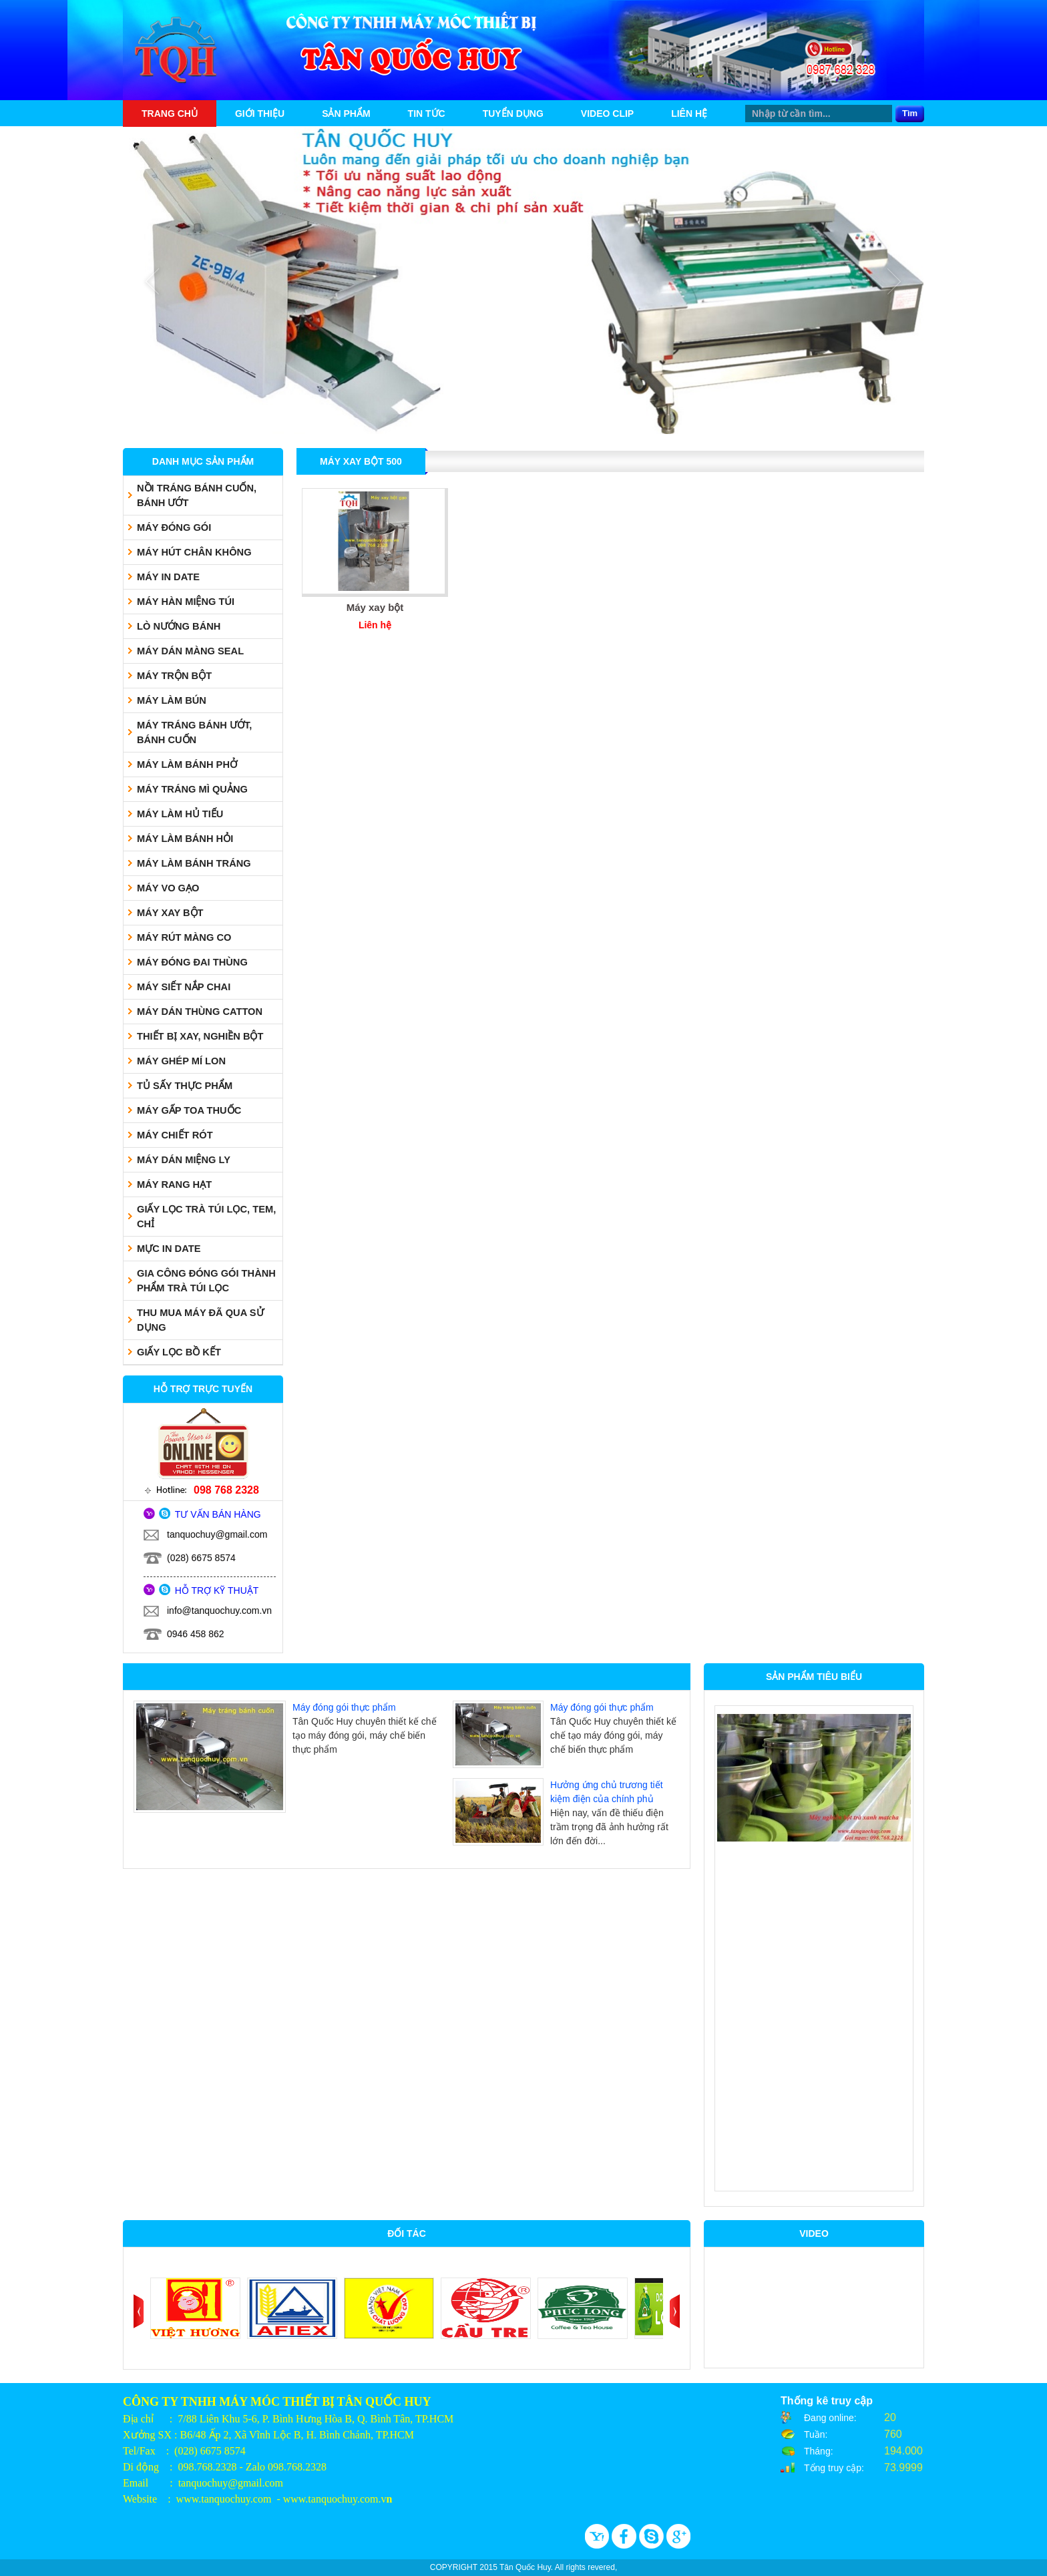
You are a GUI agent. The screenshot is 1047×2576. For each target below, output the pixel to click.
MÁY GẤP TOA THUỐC (189, 1110)
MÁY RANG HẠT (174, 1184)
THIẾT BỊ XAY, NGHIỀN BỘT (200, 1036)
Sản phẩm (346, 113)
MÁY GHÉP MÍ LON (181, 1061)
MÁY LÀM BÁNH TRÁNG (194, 863)
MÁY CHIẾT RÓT (175, 1135)
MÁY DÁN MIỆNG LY (183, 1159)
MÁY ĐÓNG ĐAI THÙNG (192, 962)
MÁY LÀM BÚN (171, 700)
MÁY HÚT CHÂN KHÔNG (194, 552)
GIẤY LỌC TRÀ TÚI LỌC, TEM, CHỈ (206, 1216)
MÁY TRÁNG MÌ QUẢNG (192, 789)
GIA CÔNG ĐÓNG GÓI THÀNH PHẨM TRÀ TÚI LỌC (206, 1280)
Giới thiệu (259, 113)
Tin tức (426, 113)
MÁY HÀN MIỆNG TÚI (185, 601)
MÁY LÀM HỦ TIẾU (180, 814)
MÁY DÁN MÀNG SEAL (190, 651)
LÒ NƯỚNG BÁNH (178, 626)
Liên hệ (689, 113)
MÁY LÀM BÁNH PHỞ (187, 764)
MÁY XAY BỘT (170, 912)
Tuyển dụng (513, 113)
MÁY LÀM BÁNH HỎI (185, 838)
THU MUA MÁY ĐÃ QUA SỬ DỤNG (200, 1320)
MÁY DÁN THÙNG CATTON (199, 1011)
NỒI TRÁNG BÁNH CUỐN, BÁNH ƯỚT (196, 495)
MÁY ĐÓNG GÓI (174, 527)
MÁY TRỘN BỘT (174, 675)
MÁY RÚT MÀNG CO (184, 937)
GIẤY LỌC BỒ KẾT (179, 1352)
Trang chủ (170, 113)
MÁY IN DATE (168, 577)
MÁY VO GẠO (168, 888)
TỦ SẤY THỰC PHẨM (184, 1085)
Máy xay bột (375, 607)
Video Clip (607, 113)
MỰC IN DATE (168, 1248)
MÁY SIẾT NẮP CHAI (183, 987)
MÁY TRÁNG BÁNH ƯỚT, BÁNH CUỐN (194, 732)
